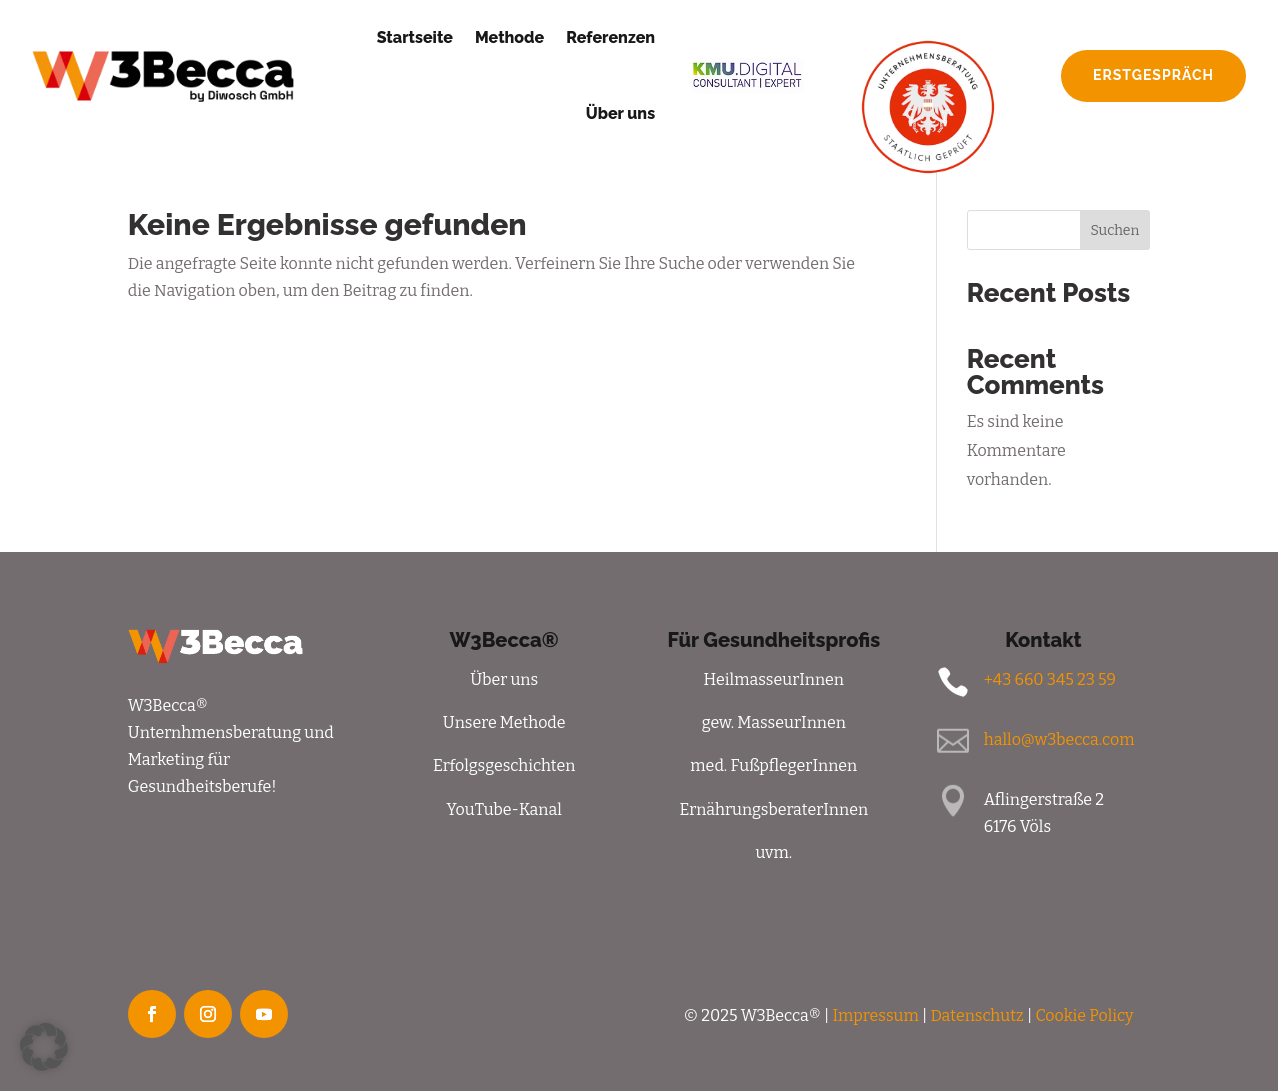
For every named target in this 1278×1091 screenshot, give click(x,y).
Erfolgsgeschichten (504, 765)
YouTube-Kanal (503, 809)
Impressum (875, 1015)
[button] (44, 1047)
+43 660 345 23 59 (1050, 679)
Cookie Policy (1084, 1015)
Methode (509, 37)
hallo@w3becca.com (1059, 739)
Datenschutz (976, 1015)
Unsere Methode (504, 722)
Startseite (415, 37)
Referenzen (610, 37)
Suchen (1114, 230)
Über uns (620, 113)
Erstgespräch (1153, 75)
